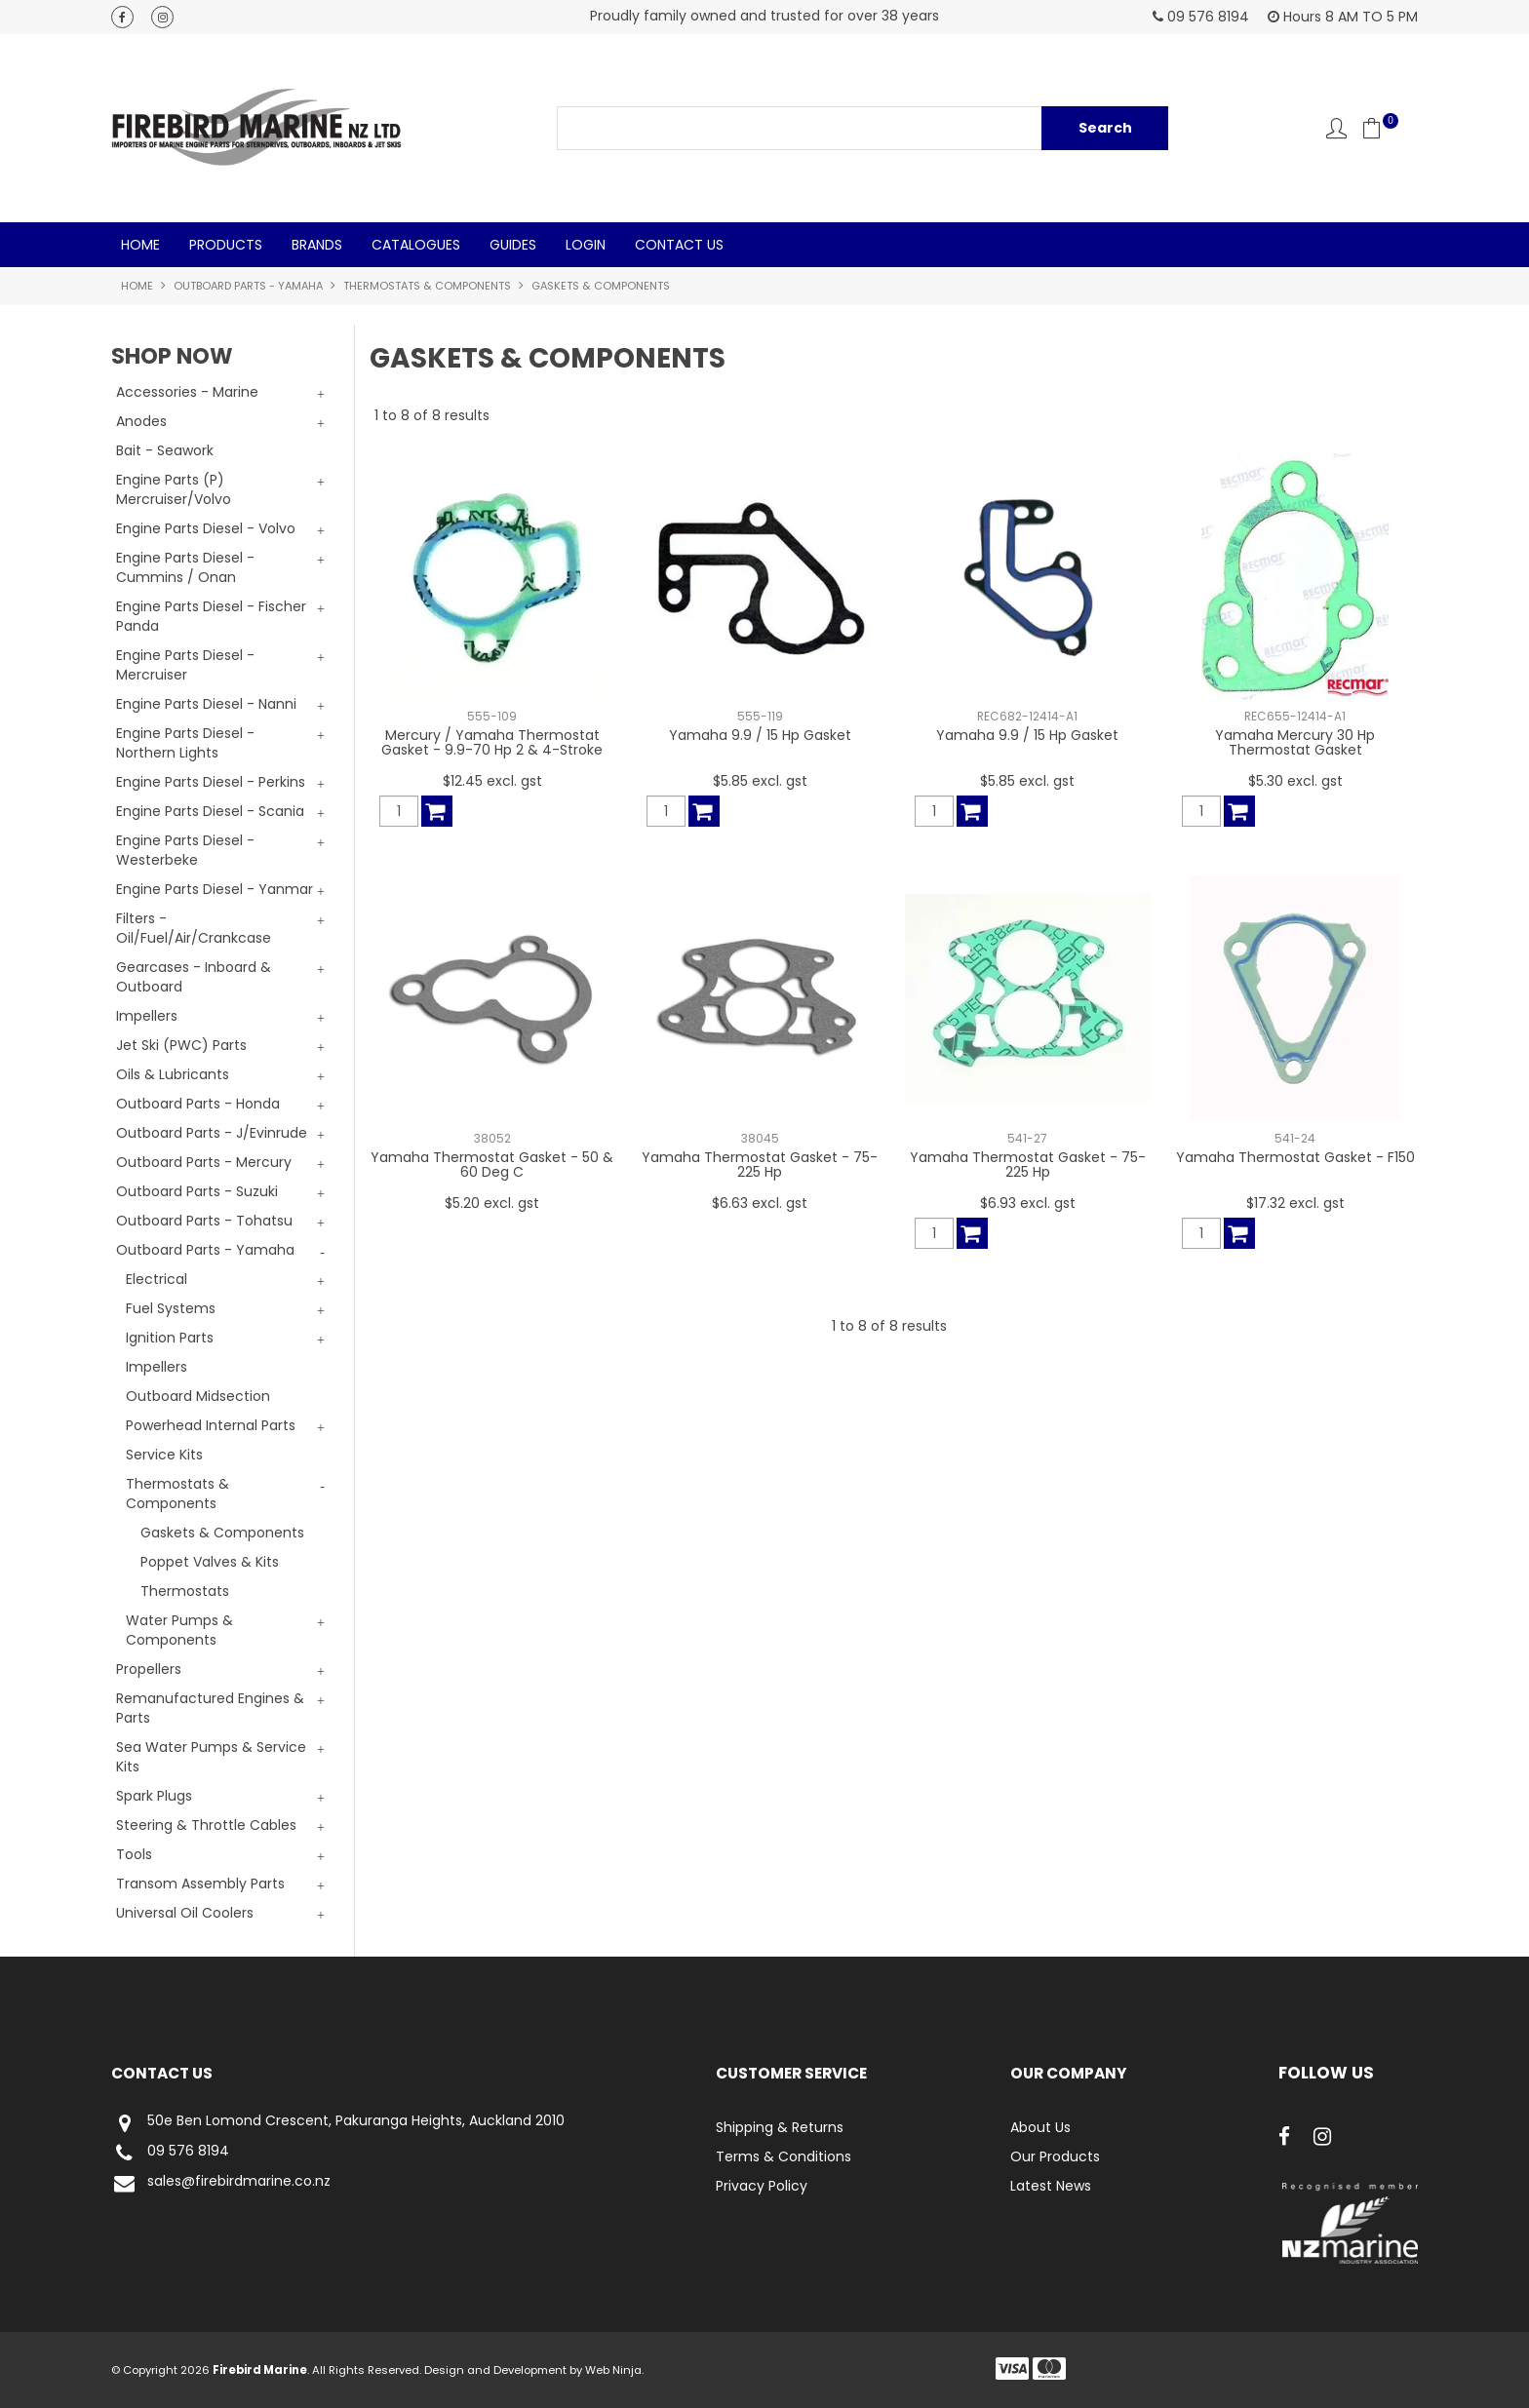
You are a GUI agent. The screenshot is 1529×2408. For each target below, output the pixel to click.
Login (586, 244)
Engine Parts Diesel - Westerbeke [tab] (185, 850)
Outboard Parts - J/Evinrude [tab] (211, 1133)
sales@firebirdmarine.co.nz (221, 2183)
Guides (513, 244)
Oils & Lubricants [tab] (172, 1074)
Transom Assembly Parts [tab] (200, 1883)
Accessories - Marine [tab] (187, 392)
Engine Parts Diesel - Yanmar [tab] (214, 889)
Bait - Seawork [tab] (165, 450)
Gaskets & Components (222, 1532)
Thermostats (184, 1591)
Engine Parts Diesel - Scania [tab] (210, 811)
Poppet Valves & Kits (209, 1562)
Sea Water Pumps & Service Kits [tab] (211, 1756)
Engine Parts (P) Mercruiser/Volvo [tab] (173, 489)
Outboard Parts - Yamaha (248, 285)
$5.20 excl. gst (492, 1203)
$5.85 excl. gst (760, 781)
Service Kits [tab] (164, 1454)
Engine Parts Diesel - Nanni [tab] (206, 704)
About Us (1040, 2127)
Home (140, 244)
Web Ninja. (614, 2370)
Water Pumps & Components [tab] (179, 1630)
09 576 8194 (170, 2153)
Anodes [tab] (141, 421)
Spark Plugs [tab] (154, 1796)
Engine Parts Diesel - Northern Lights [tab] (185, 742)
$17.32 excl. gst (1295, 1203)
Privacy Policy (761, 2185)
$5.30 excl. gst (1295, 781)
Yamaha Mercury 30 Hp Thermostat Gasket (1295, 742)
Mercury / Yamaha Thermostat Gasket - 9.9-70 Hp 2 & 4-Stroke (492, 742)
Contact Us (679, 244)
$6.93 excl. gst (1028, 1203)
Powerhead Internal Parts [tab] (210, 1425)
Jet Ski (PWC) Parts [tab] (181, 1045)
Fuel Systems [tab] (171, 1308)
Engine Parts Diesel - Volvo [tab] (205, 528)
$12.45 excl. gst (492, 781)
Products (225, 244)
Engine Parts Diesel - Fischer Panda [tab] (211, 616)
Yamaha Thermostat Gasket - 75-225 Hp (760, 1164)
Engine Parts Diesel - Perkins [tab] (210, 782)
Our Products (1055, 2156)
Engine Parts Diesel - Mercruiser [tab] (185, 664)
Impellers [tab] (146, 1016)
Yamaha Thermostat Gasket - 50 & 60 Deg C (492, 1164)
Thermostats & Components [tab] (177, 1493)
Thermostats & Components (427, 285)
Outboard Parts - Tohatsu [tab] (204, 1220)
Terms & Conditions (783, 2156)
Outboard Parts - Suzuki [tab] (197, 1191)
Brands (317, 244)
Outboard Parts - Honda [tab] (198, 1103)
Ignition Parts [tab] (170, 1337)
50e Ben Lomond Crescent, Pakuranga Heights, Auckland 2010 (338, 2123)
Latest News (1050, 2185)
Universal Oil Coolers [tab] (185, 1913)
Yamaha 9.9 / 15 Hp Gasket (760, 735)
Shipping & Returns (779, 2127)
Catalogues (416, 244)
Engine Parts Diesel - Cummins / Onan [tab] (185, 567)
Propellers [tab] (148, 1669)
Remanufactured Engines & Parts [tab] (210, 1708)
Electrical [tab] (156, 1279)
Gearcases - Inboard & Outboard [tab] (193, 976)
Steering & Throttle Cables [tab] (206, 1825)
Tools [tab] (134, 1854)
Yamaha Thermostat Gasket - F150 (1295, 1157)
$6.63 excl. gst (759, 1203)
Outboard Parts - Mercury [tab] (204, 1162)
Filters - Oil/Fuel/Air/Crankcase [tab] (193, 928)
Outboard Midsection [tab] (198, 1396)
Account (1336, 128)
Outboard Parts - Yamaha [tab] (205, 1250)
